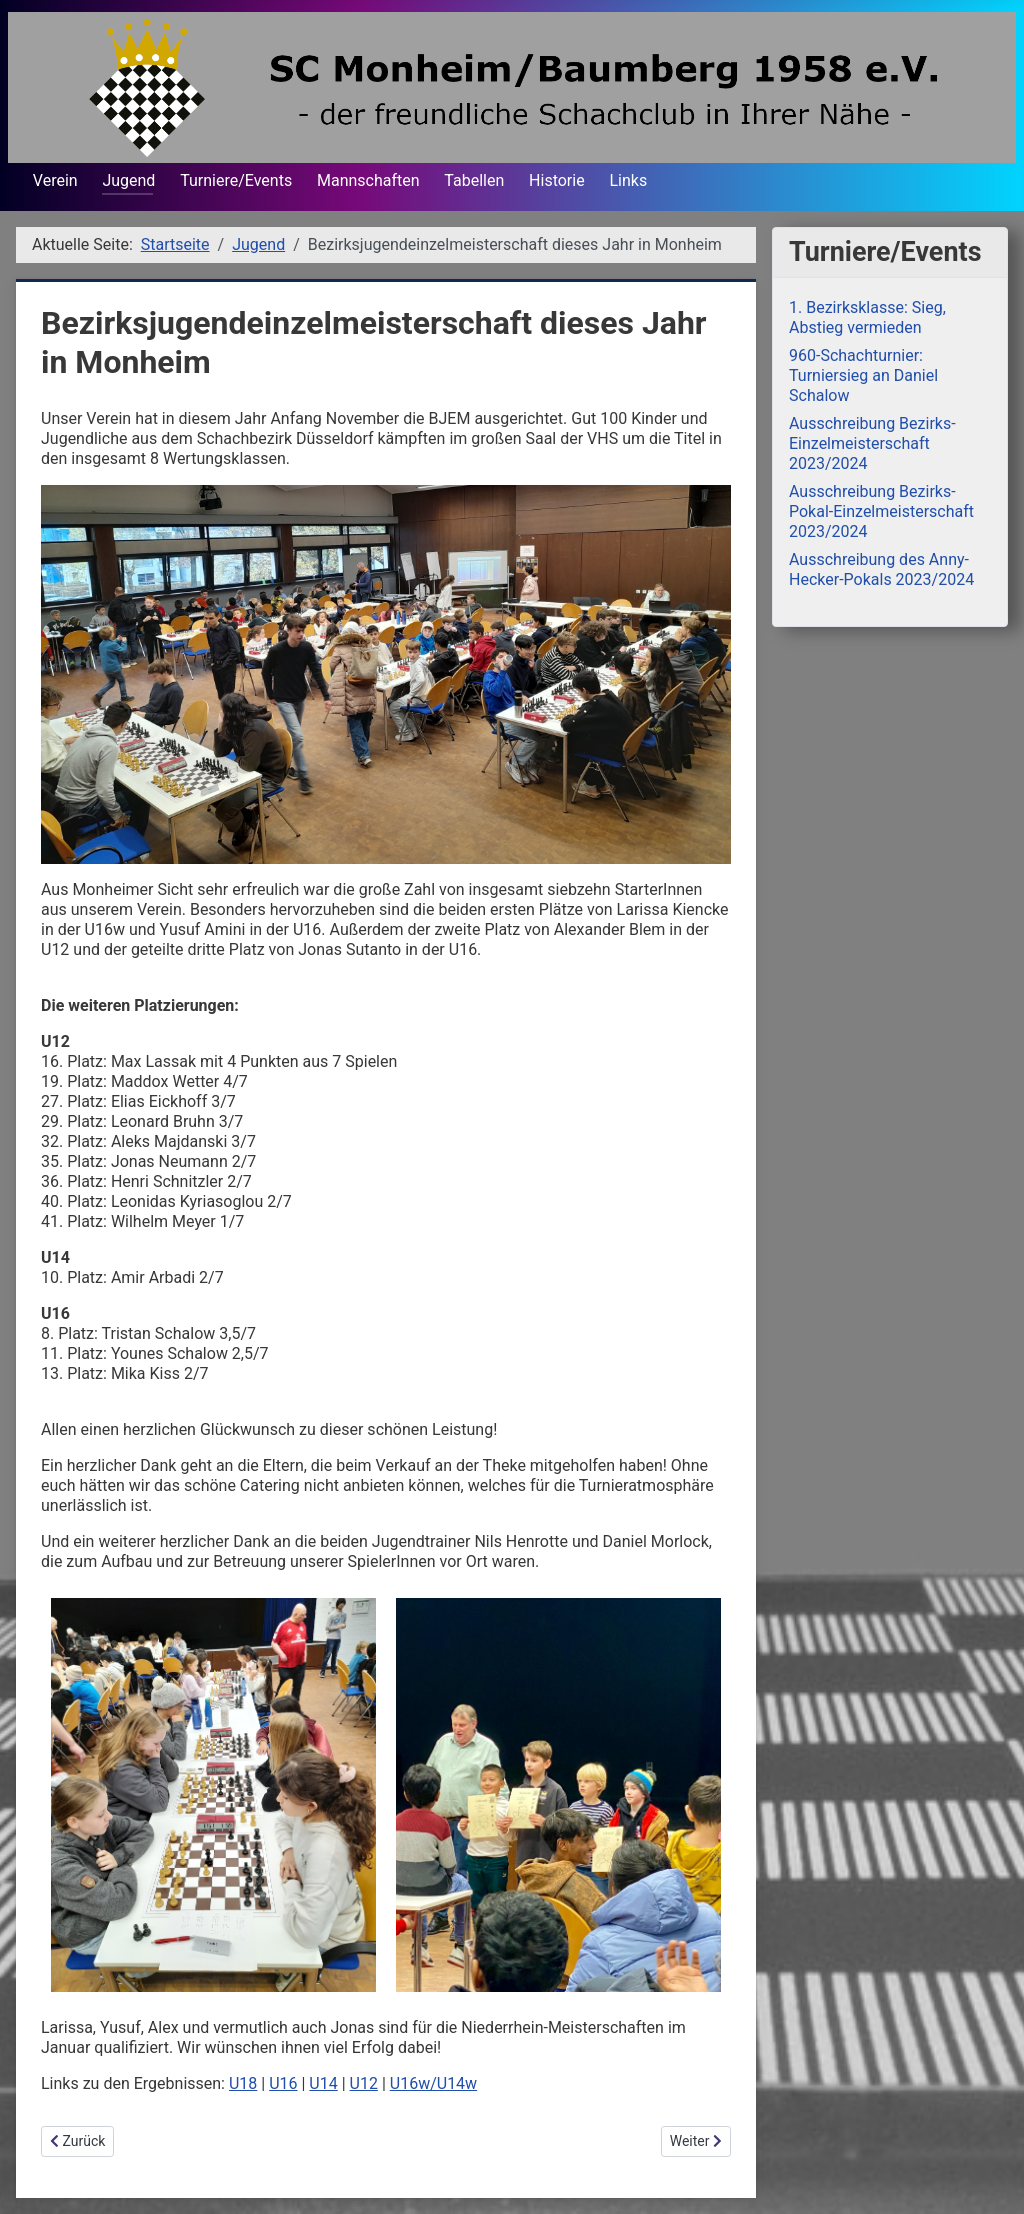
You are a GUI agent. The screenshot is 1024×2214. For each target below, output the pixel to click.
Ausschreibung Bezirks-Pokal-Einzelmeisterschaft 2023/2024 (881, 511)
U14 (323, 2083)
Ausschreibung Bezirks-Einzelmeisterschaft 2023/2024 (872, 443)
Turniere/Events (236, 180)
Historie (557, 180)
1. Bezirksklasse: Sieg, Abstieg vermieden (867, 317)
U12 (364, 2083)
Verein (55, 180)
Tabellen (474, 180)
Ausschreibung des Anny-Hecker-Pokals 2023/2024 (881, 569)
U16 (283, 2083)
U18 (243, 2083)
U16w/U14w (433, 2083)
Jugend (128, 180)
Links (628, 180)
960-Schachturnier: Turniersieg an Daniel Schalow (863, 375)
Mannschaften (368, 180)
